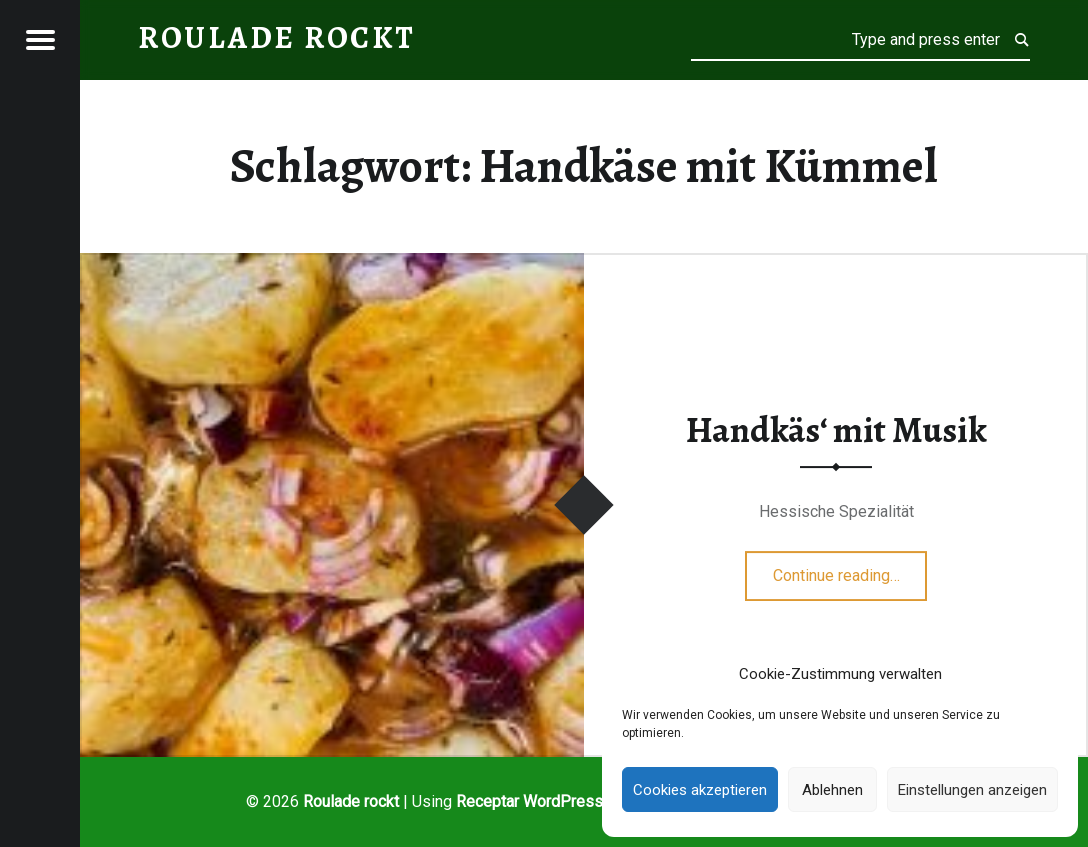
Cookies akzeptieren (700, 790)
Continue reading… (850, 569)
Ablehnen (832, 790)
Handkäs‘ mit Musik (836, 430)
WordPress (563, 801)
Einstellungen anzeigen (972, 790)
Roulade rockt (351, 801)
